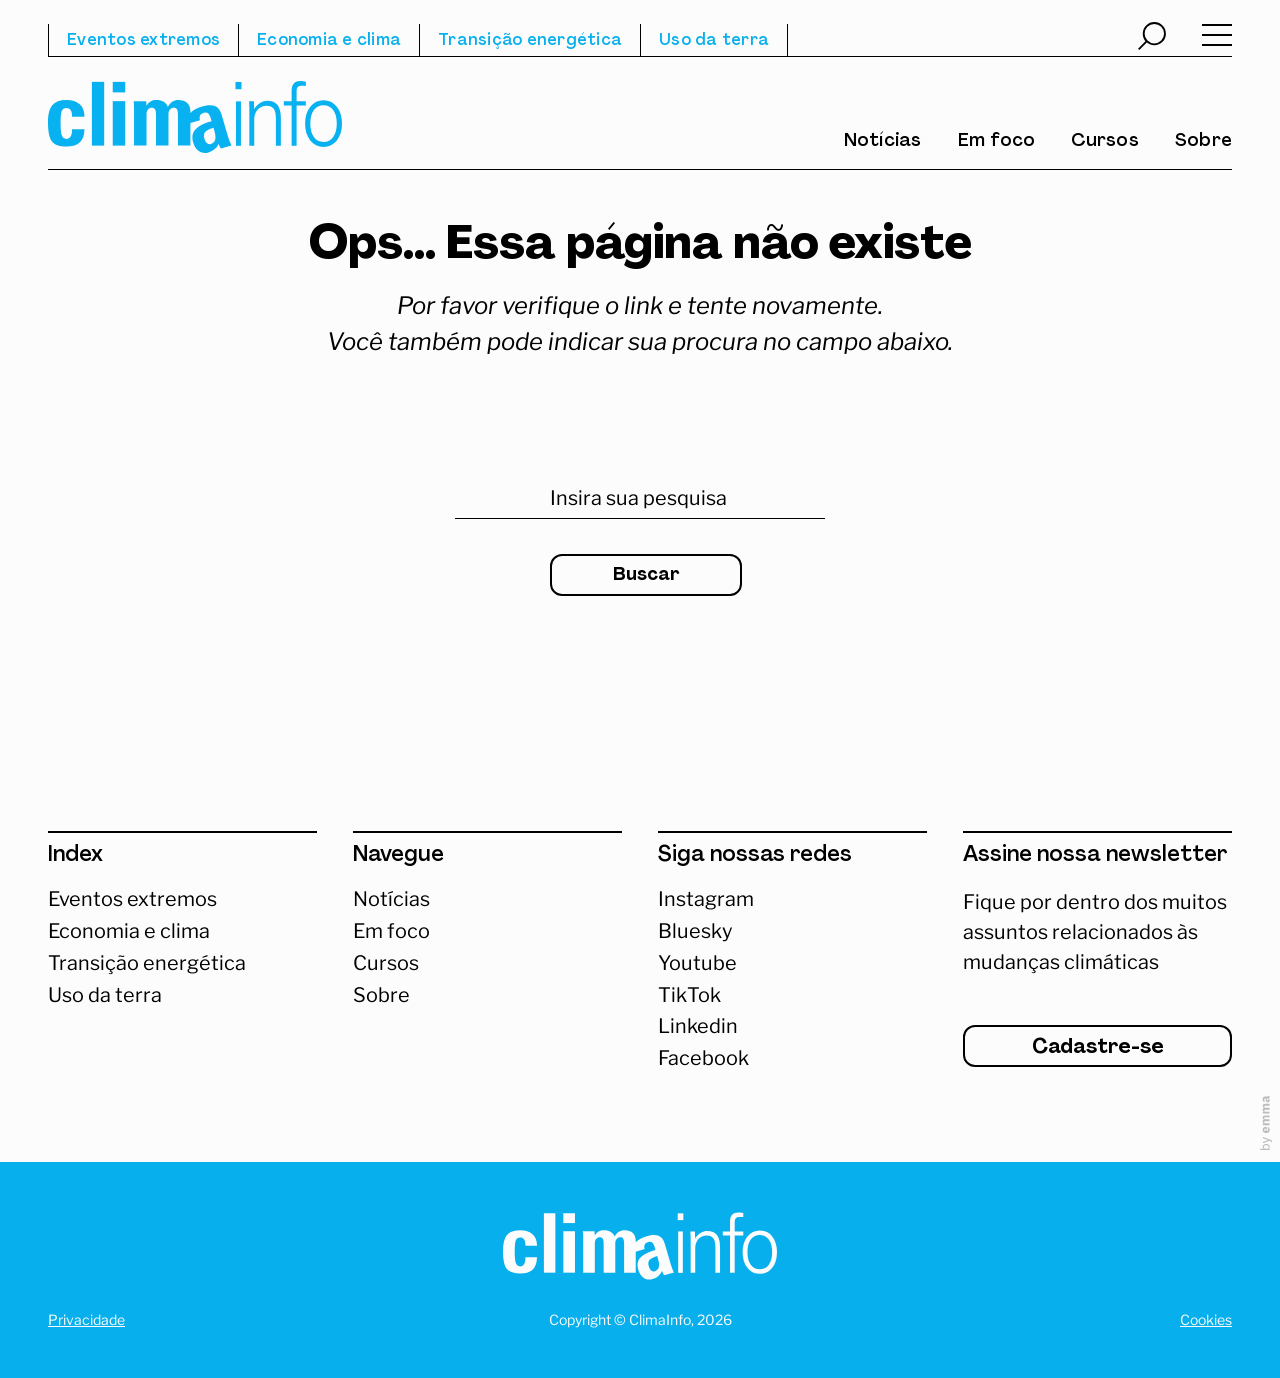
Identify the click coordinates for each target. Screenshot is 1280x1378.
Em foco (997, 142)
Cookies (1206, 1319)
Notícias (883, 142)
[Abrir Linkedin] (792, 1027)
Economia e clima (329, 41)
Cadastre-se (1098, 1048)
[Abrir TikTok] (792, 996)
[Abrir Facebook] (792, 1059)
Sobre (1203, 142)
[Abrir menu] (1217, 40)
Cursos (1105, 142)
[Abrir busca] (1152, 39)
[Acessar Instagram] (792, 900)
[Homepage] (640, 1250)
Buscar (646, 575)
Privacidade (86, 1319)
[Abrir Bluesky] (792, 932)
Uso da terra (714, 41)
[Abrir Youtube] (792, 964)
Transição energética (530, 41)
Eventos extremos (143, 41)
